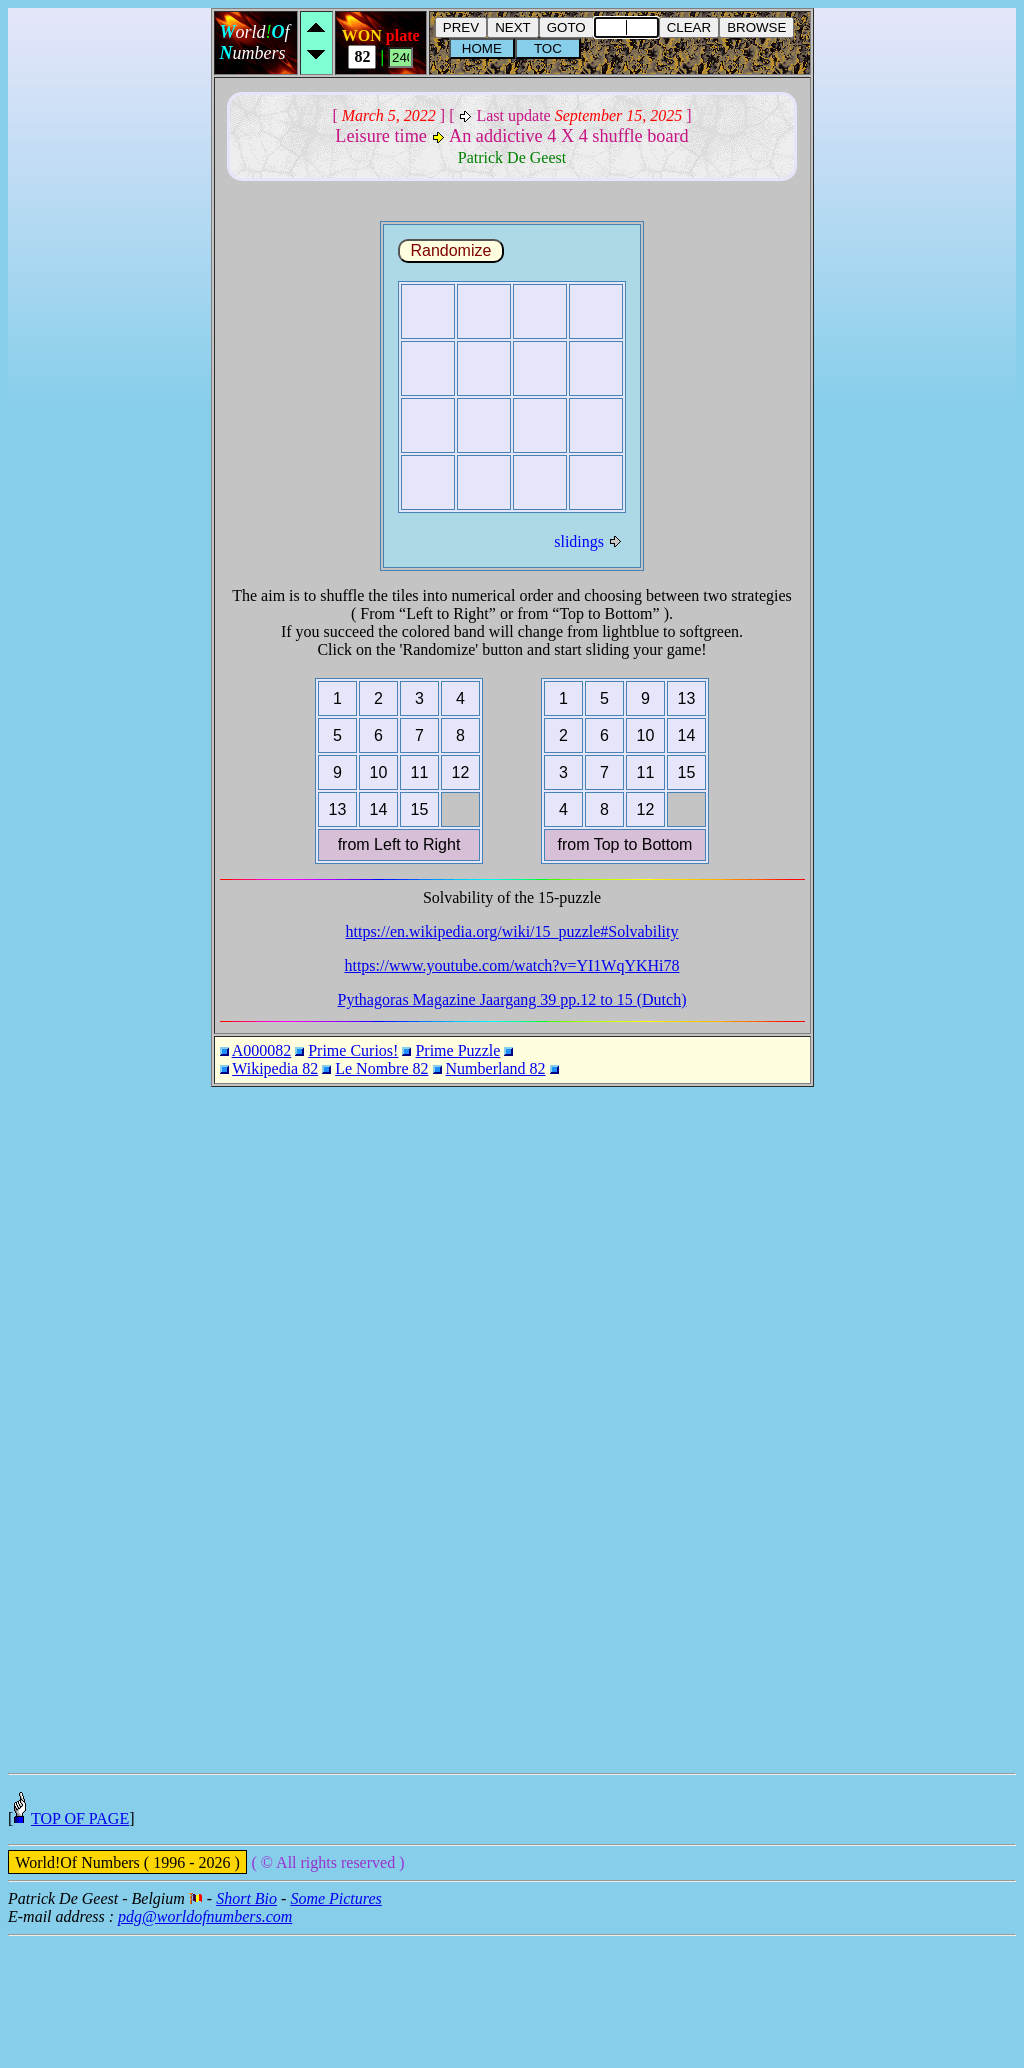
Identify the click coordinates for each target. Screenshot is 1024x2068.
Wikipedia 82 (275, 1068)
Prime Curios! (353, 1050)
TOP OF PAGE (80, 1950)
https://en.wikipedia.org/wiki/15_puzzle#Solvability (512, 931)
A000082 (262, 1050)
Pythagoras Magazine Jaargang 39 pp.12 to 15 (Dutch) (512, 999)
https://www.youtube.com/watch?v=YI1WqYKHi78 (511, 965)
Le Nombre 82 (381, 1068)
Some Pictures (335, 2030)
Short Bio (246, 2030)
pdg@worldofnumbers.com (205, 2048)
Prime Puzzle (457, 1050)
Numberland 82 (496, 1068)
